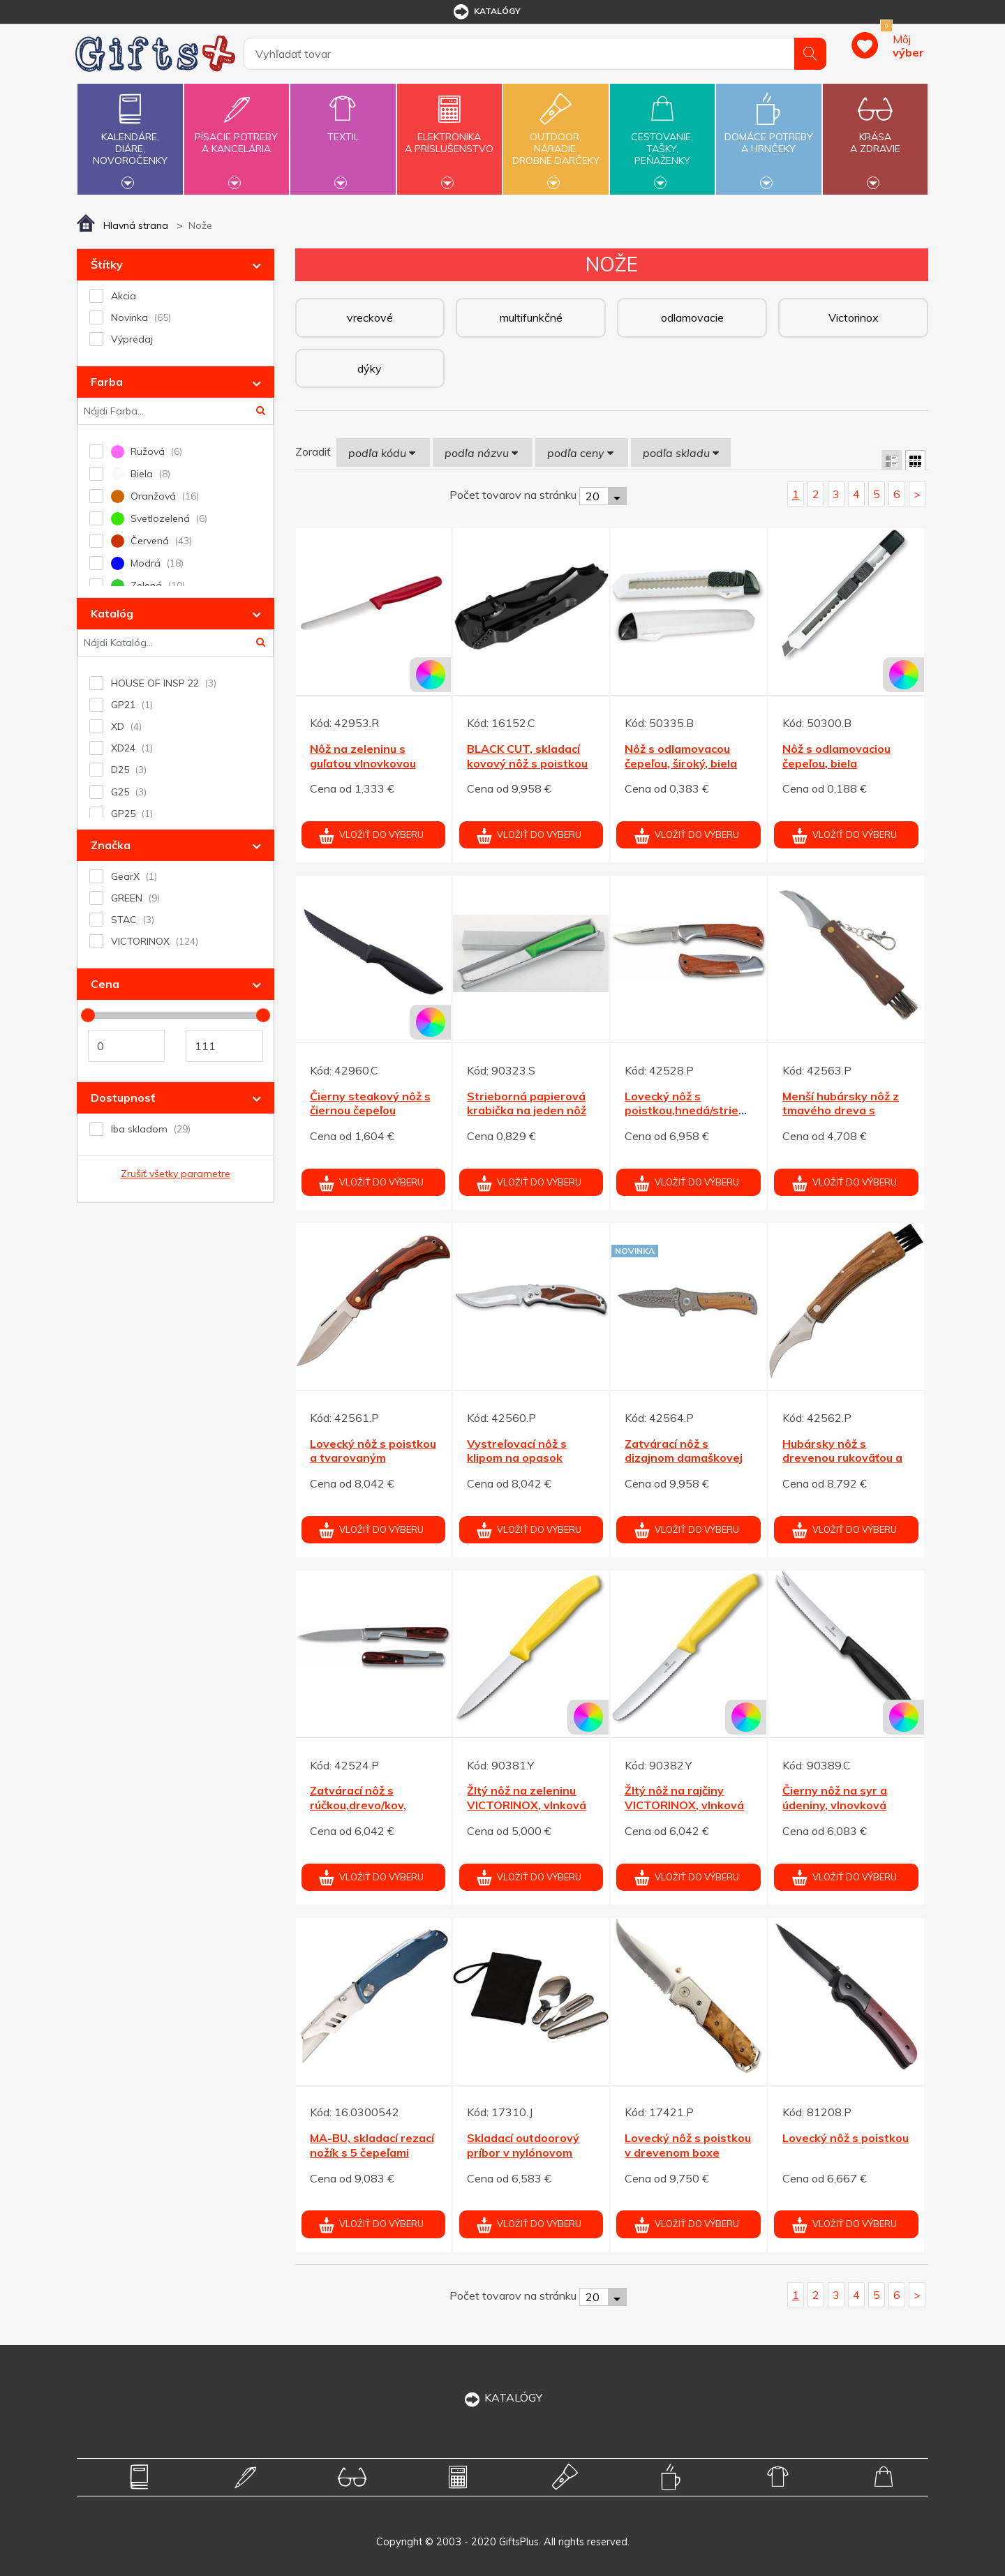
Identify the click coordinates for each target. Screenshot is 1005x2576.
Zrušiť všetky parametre (175, 1173)
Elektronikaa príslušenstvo (449, 135)
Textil (342, 129)
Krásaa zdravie (875, 135)
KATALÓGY (502, 2397)
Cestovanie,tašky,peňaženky (662, 137)
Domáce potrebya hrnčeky (768, 135)
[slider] (88, 1015)
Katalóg (112, 613)
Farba (107, 382)
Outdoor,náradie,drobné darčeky (555, 137)
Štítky (107, 264)
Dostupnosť (123, 1097)
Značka (111, 845)
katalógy (486, 12)
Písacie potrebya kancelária (236, 135)
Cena (105, 984)
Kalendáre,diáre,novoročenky (129, 137)
